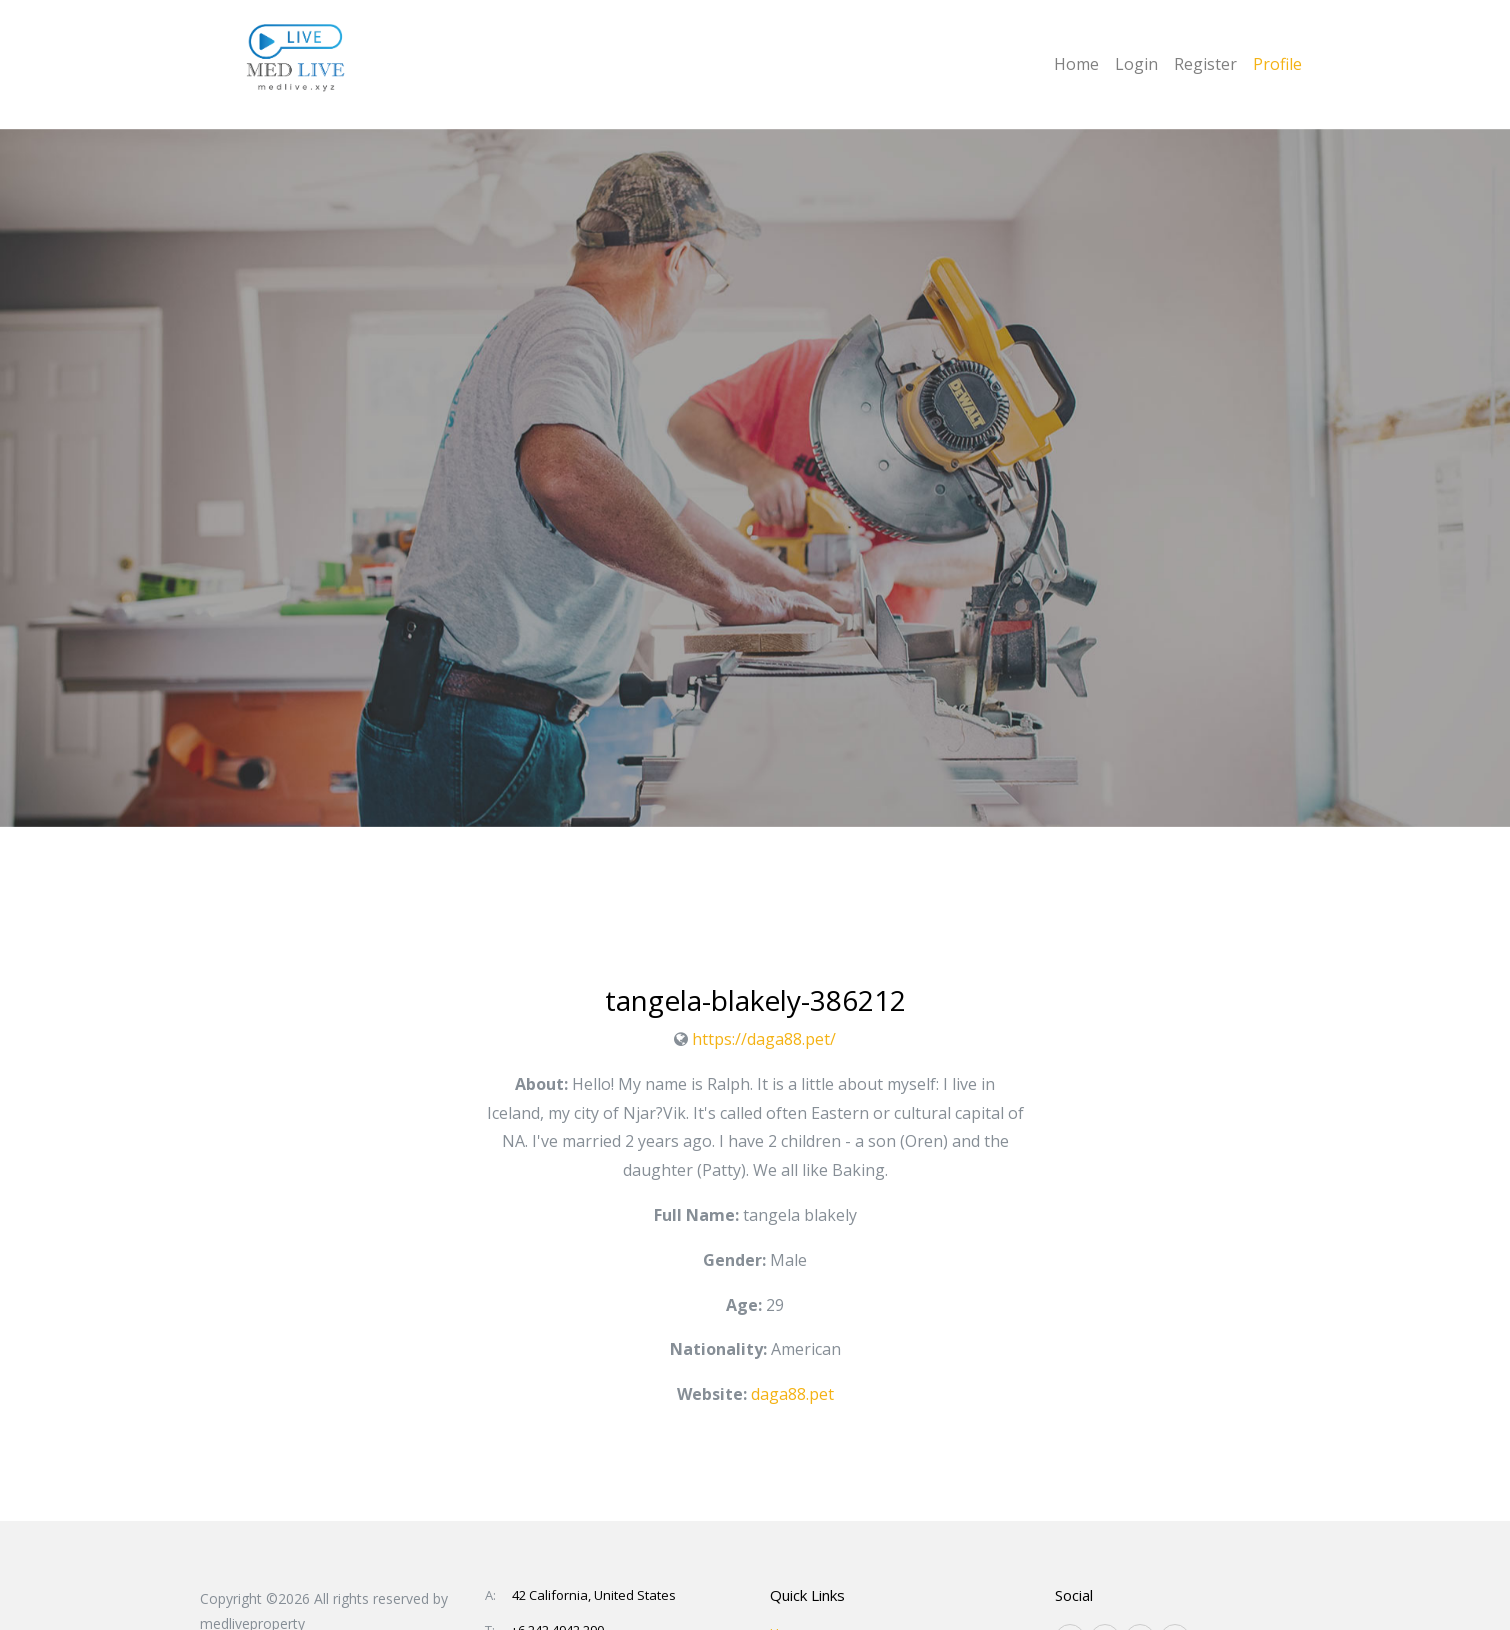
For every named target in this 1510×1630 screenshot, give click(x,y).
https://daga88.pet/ (764, 1039)
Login (1136, 64)
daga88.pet (792, 1394)
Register (1205, 64)
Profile (1277, 64)
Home (1076, 64)
